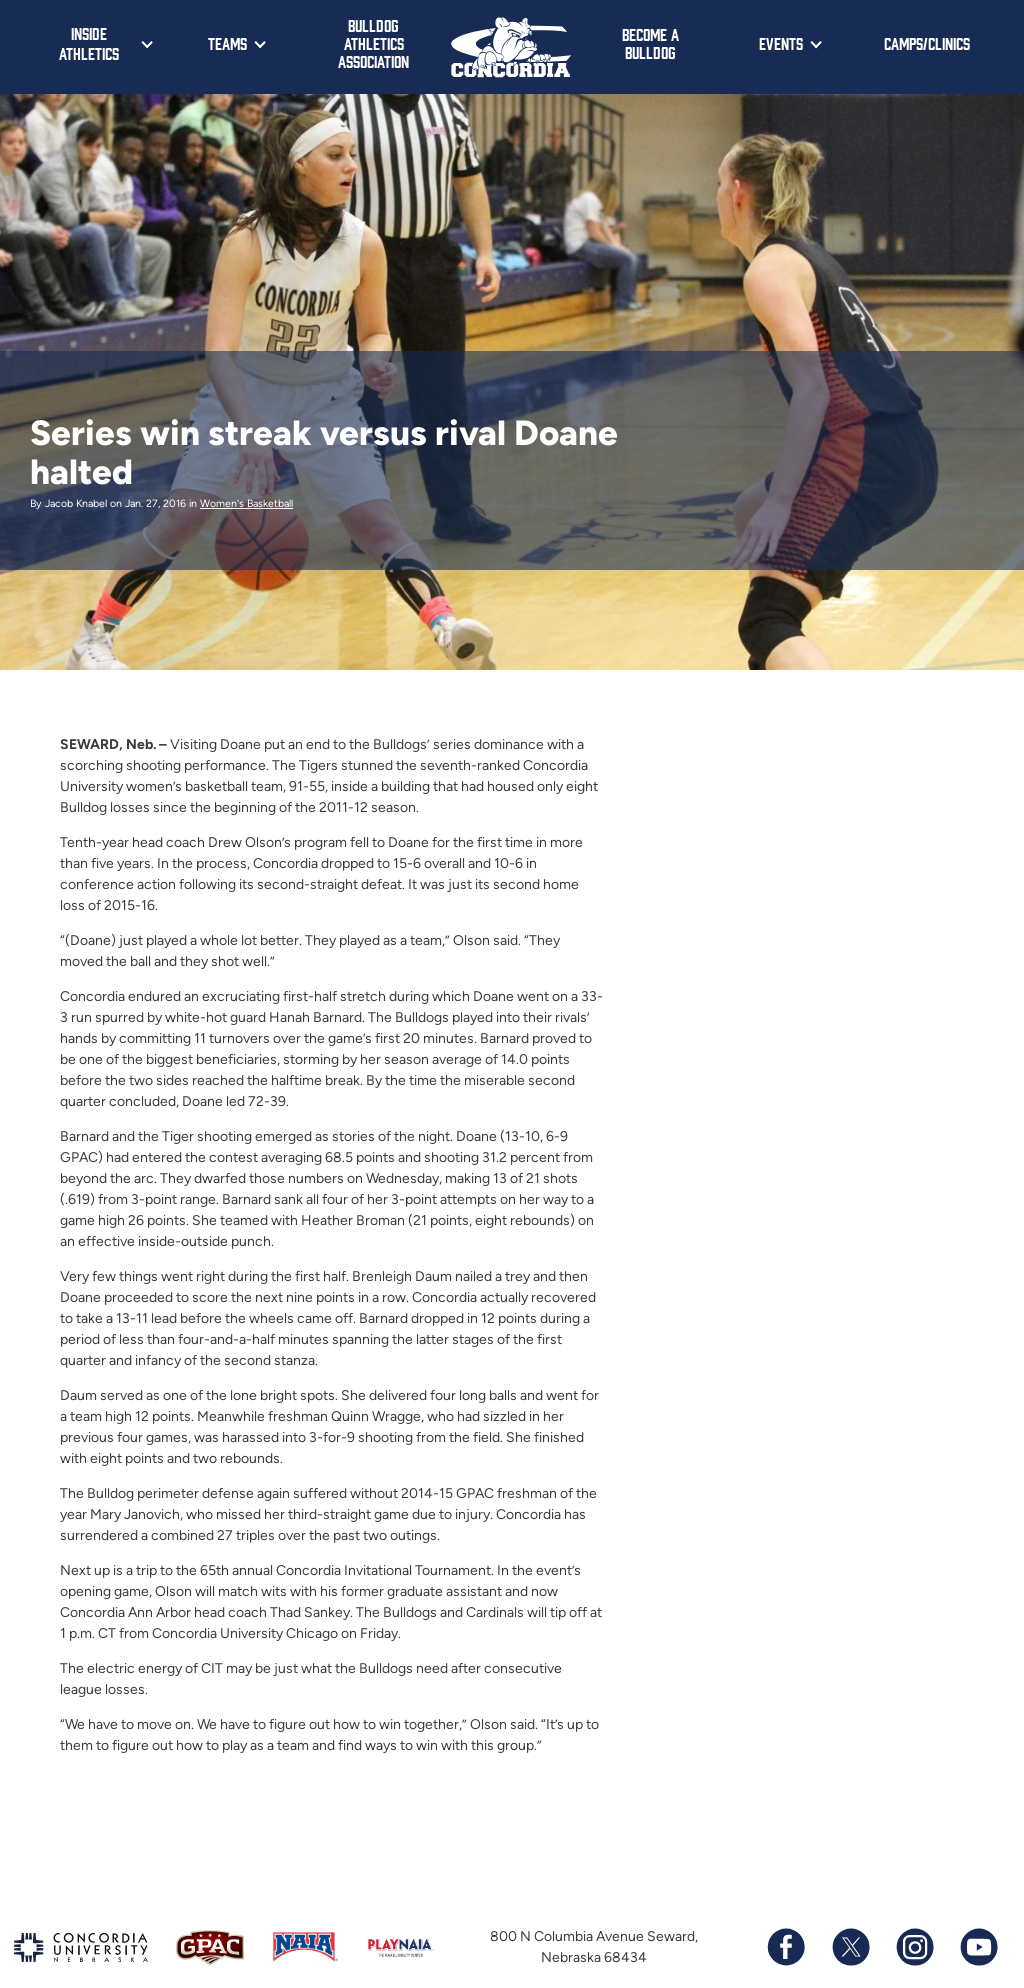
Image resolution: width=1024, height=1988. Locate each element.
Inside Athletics (89, 43)
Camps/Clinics (927, 43)
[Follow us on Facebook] (786, 1947)
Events (781, 43)
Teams (227, 43)
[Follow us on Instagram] (914, 1947)
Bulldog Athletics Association (373, 43)
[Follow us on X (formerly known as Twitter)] (850, 1947)
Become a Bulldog (650, 43)
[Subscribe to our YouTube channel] (978, 1947)
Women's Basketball (246, 503)
